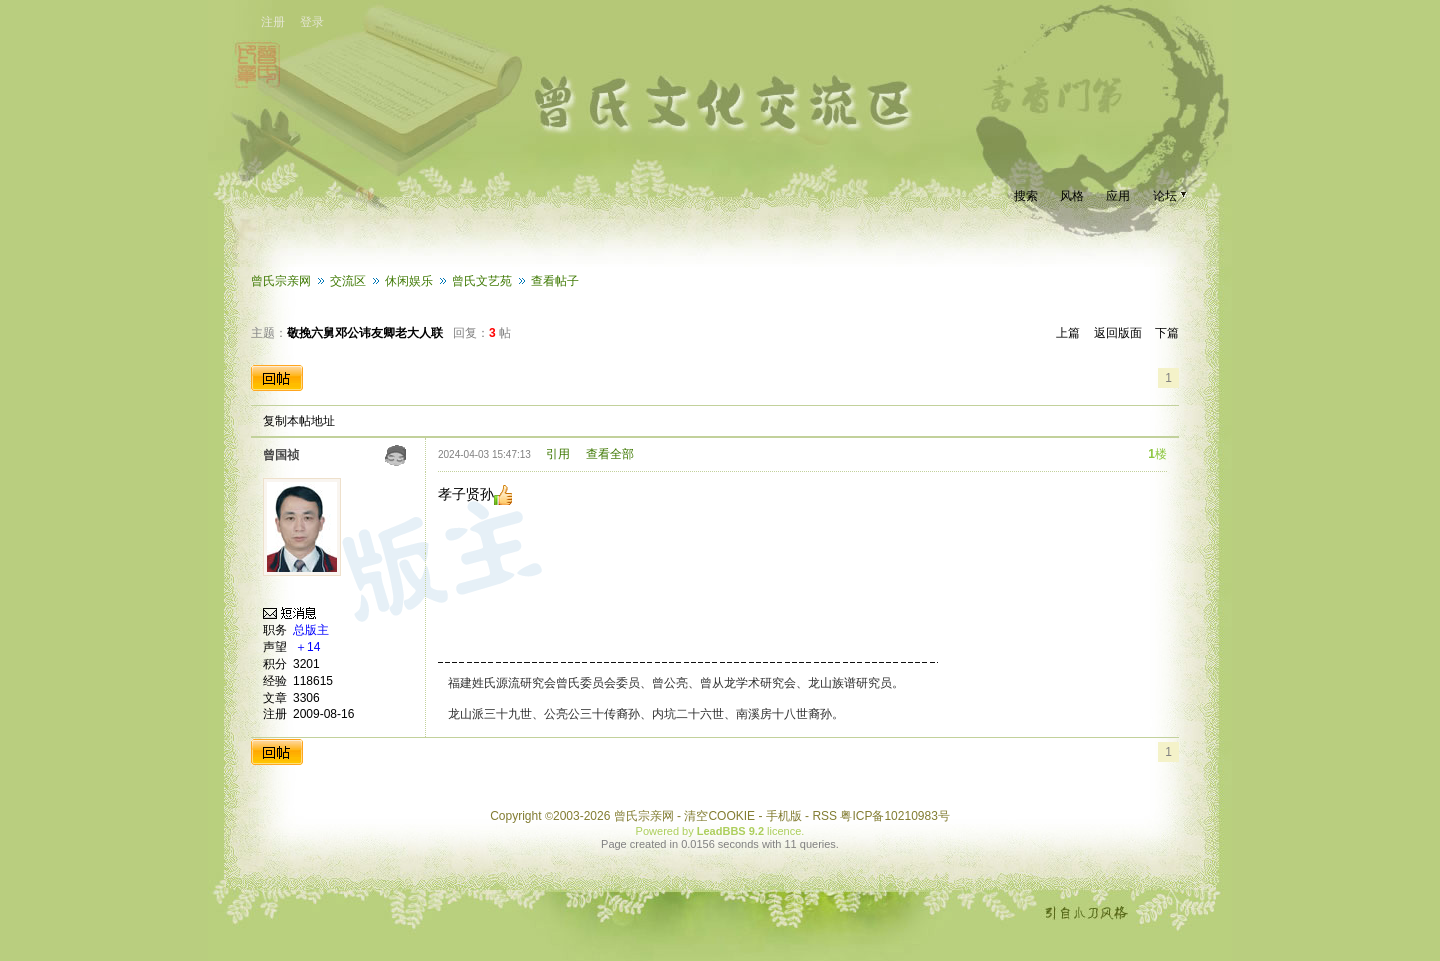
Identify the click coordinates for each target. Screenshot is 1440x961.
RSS (824, 816)
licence (784, 831)
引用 (558, 454)
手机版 (784, 816)
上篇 (1068, 333)
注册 (273, 22)
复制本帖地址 (299, 421)
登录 (312, 22)
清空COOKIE (719, 816)
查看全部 (610, 454)
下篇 (1167, 333)
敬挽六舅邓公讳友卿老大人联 (365, 333)
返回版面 (1118, 333)
